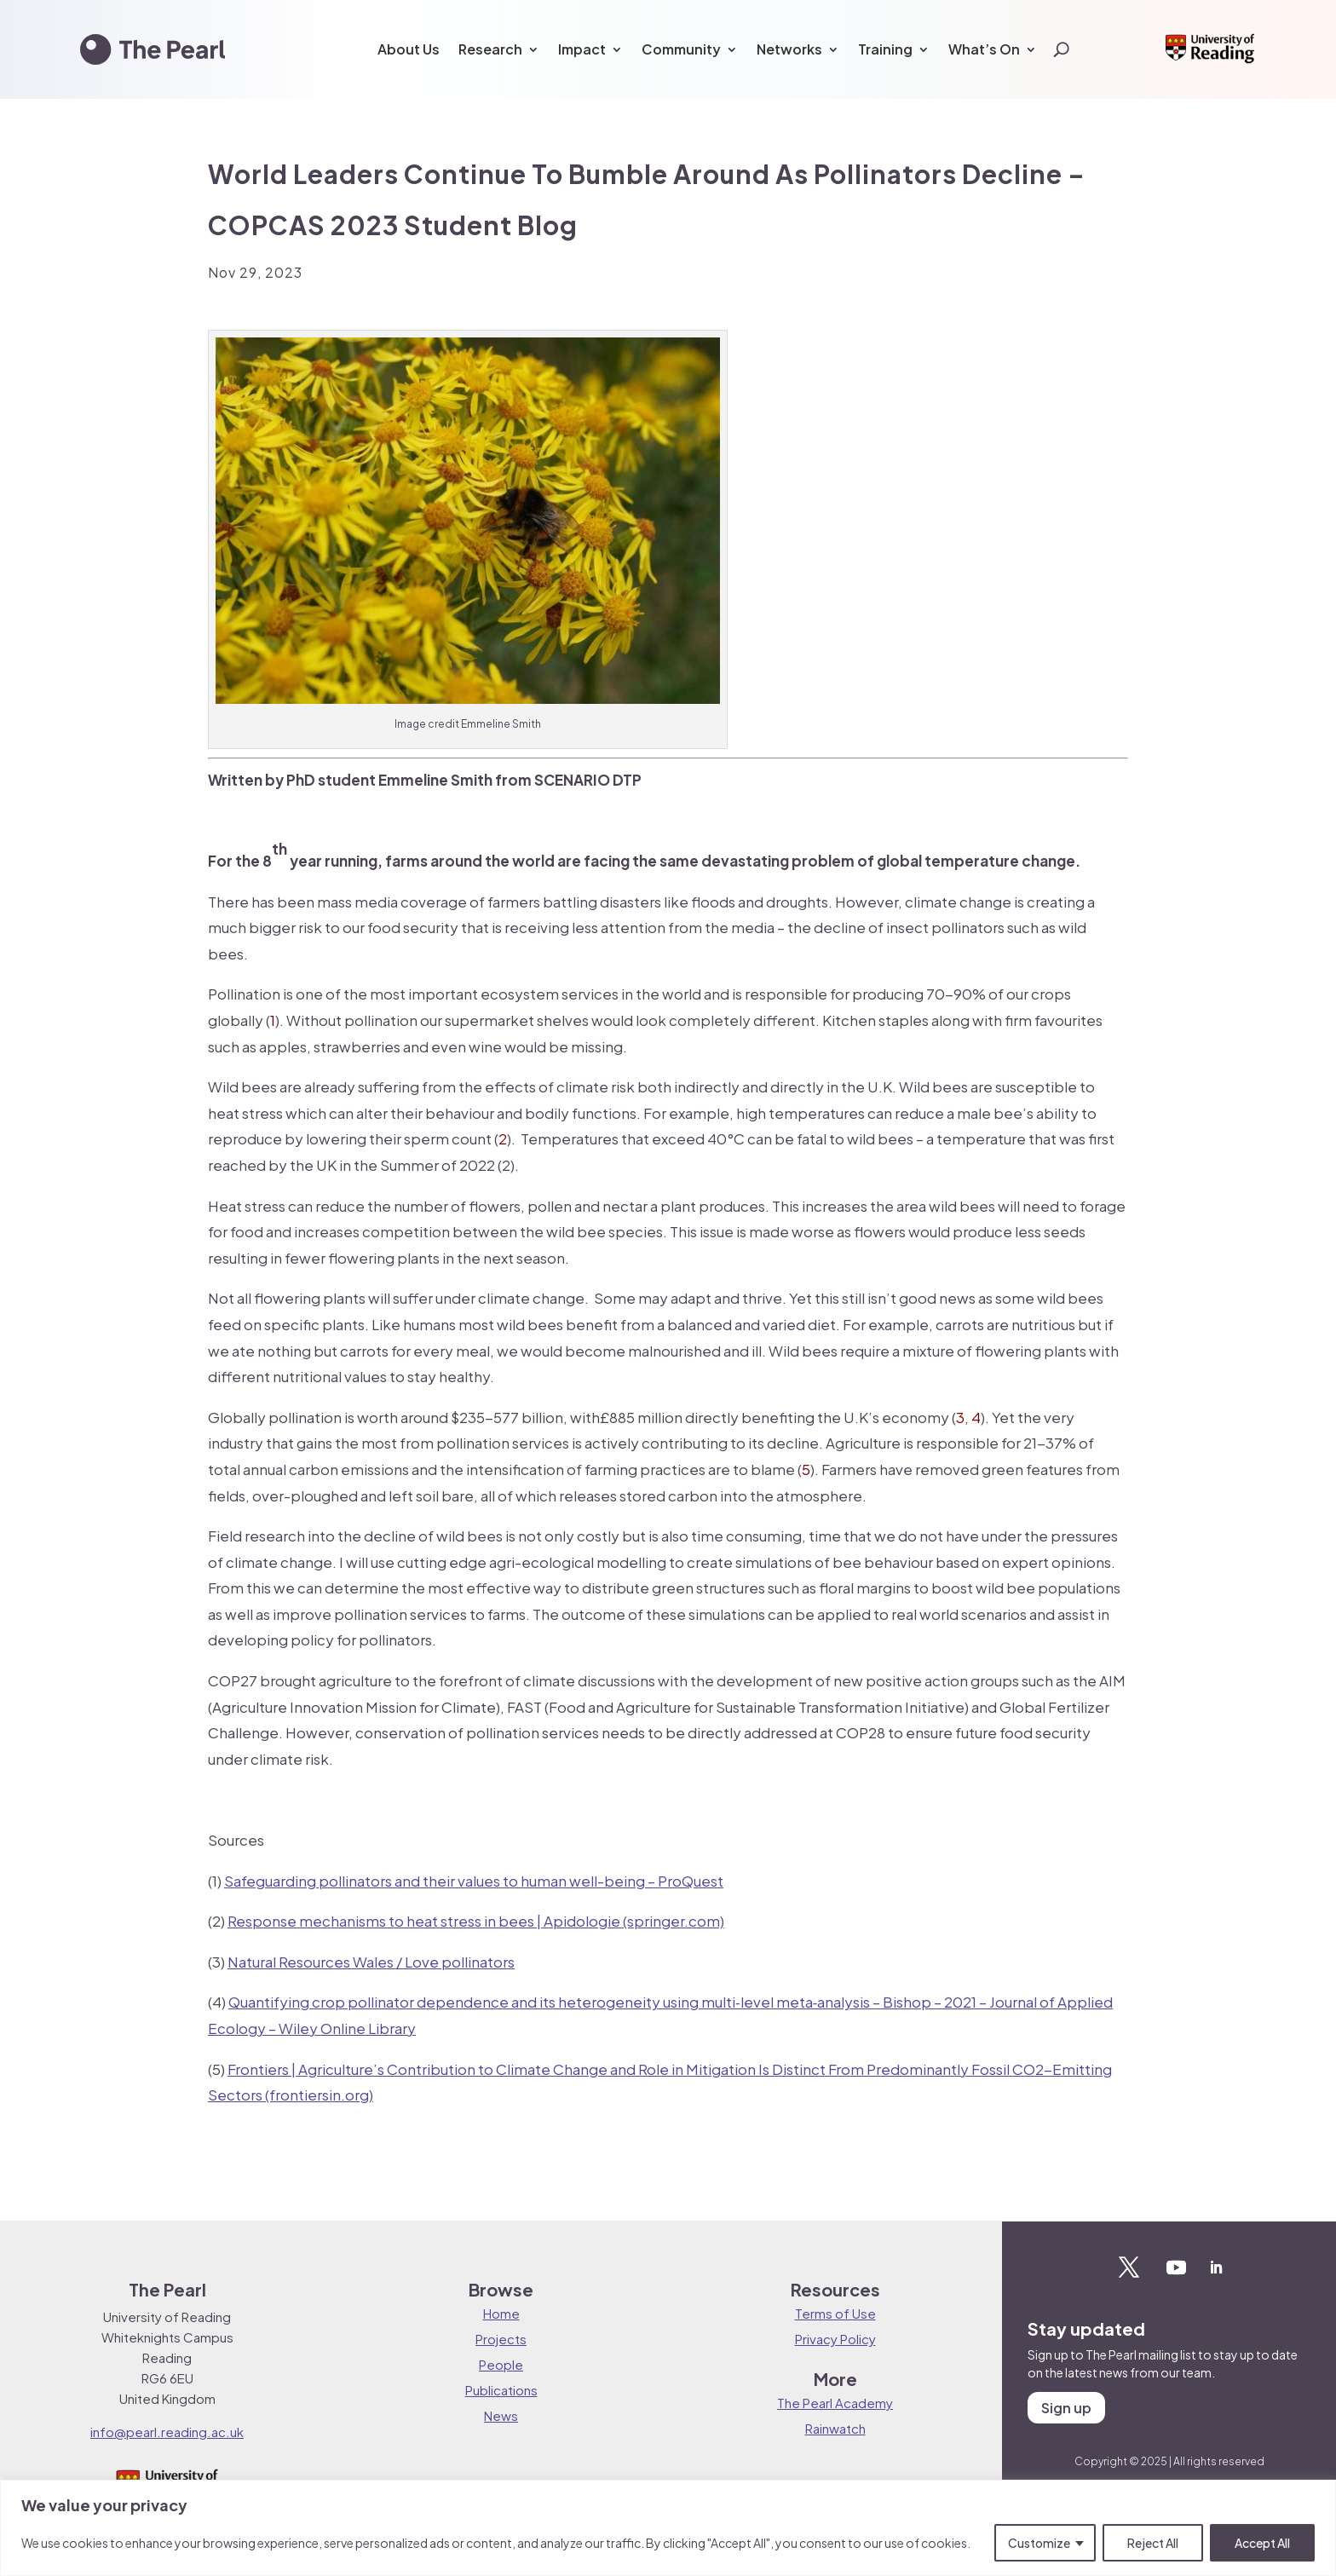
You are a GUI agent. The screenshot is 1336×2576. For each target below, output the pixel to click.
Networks (789, 49)
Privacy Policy (835, 2339)
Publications (501, 2390)
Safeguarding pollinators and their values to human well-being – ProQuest (473, 1880)
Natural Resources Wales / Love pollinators (371, 1961)
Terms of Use (835, 2313)
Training (885, 49)
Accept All (1262, 2542)
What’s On (984, 49)
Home (501, 2313)
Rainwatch (835, 2428)
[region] (668, 2528)
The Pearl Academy (835, 2402)
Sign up (1066, 2408)
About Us (408, 49)
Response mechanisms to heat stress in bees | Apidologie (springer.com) (475, 1920)
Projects (501, 2339)
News (501, 2415)
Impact (582, 49)
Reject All (1152, 2542)
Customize (1039, 2542)
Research (490, 49)
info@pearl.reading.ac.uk (167, 2431)
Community (681, 49)
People (501, 2364)
